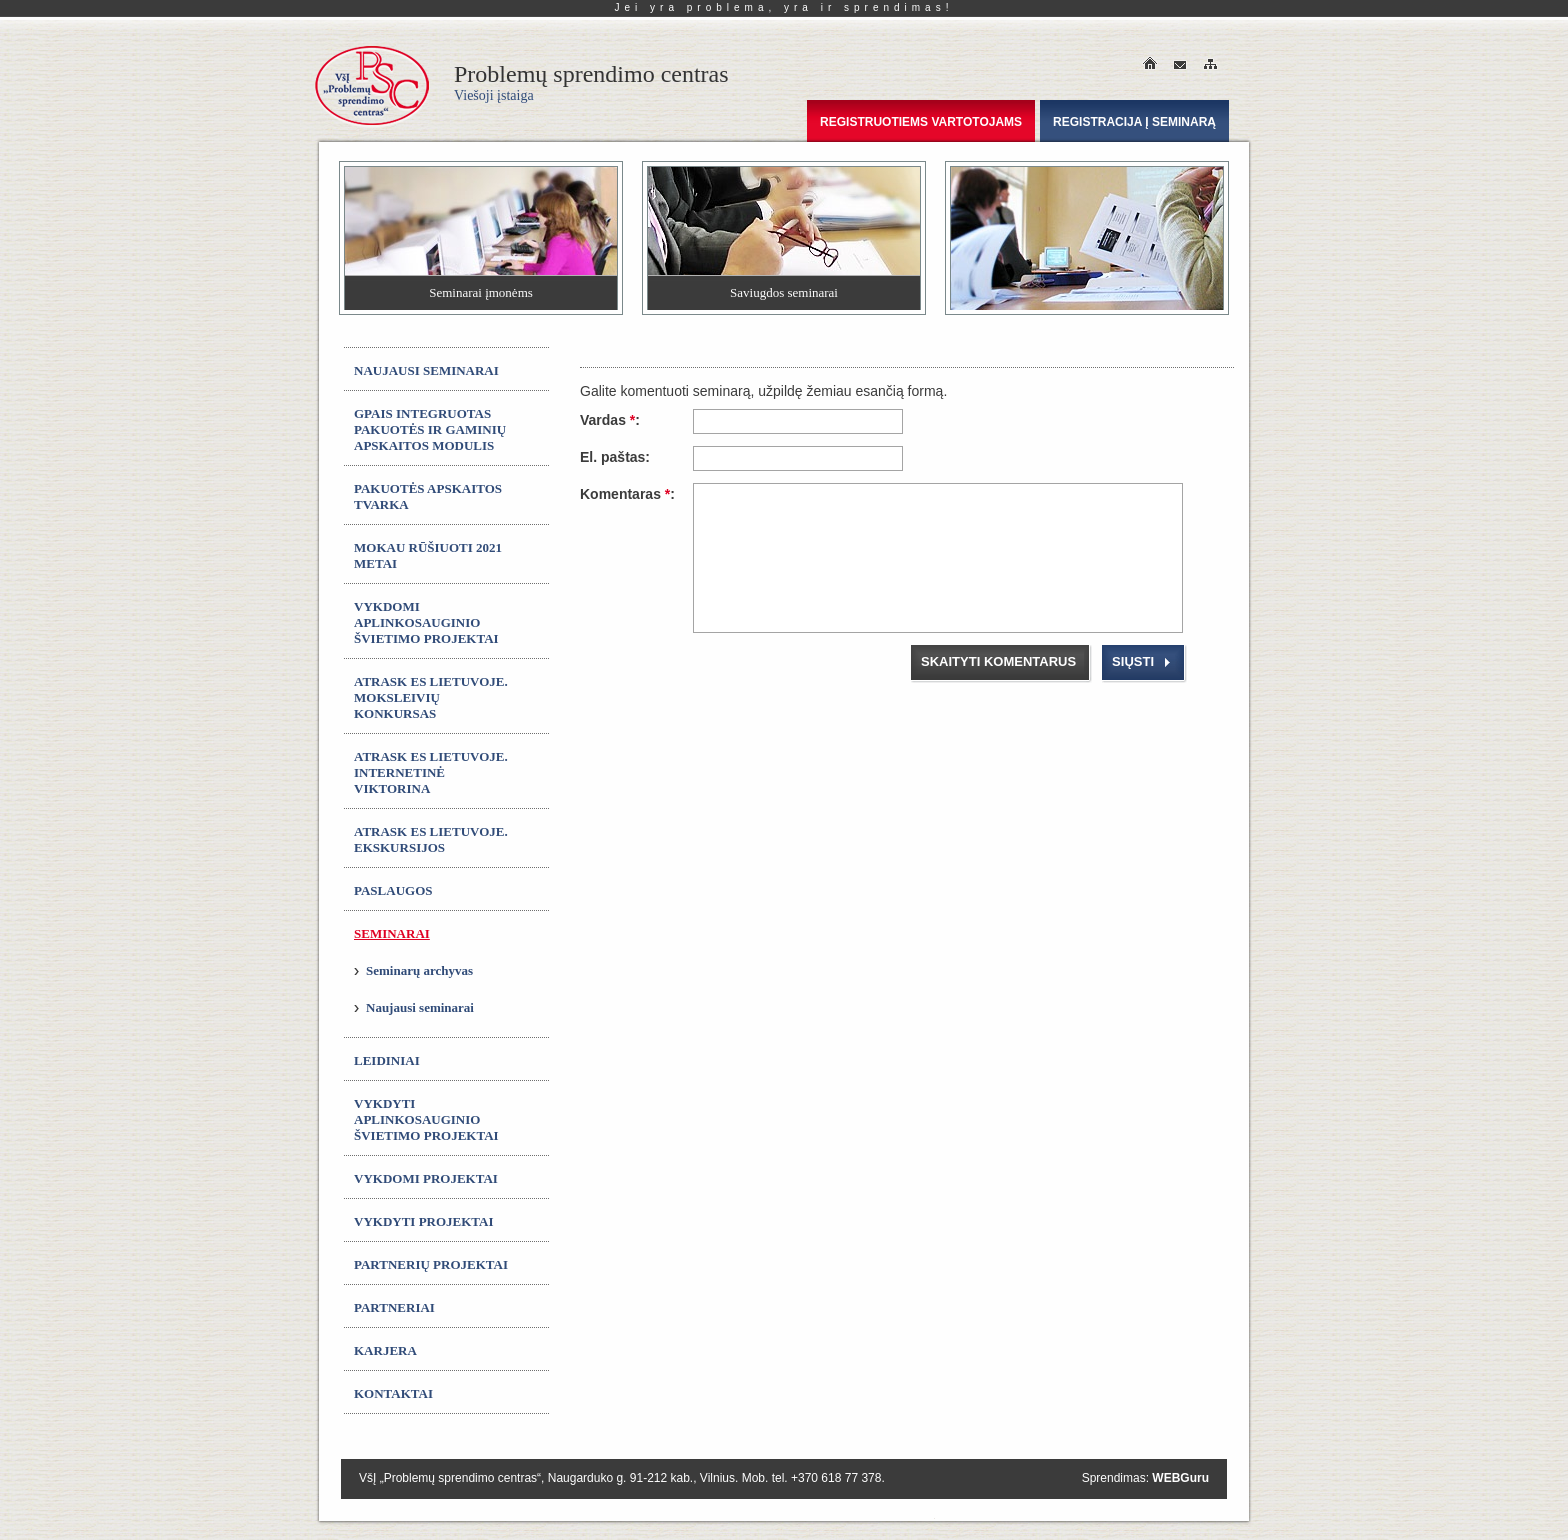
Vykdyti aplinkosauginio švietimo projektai (426, 1119)
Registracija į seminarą (1134, 122)
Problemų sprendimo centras (591, 82)
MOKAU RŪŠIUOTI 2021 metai (428, 555)
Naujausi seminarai (426, 370)
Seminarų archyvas (419, 970)
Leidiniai (387, 1060)
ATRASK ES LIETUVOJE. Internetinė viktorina (431, 772)
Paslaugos (393, 890)
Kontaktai (393, 1393)
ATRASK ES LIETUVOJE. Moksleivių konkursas (431, 697)
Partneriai (394, 1307)
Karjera (385, 1350)
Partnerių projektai (431, 1264)
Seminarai (392, 933)
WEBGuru (1180, 1478)
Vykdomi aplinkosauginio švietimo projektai (426, 622)
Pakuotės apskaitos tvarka (428, 496)
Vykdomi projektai (426, 1178)
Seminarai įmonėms (481, 292)
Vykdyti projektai (424, 1221)
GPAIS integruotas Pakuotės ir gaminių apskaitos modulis (430, 429)
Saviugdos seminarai (784, 292)
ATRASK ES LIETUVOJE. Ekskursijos (431, 839)
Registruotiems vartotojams (921, 122)
